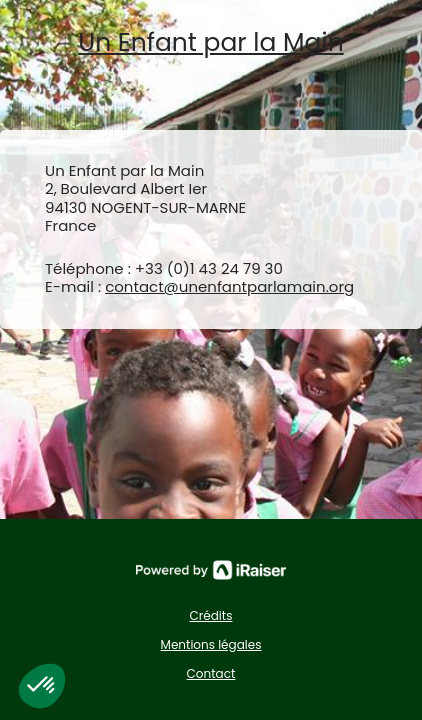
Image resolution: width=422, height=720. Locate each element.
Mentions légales (211, 644)
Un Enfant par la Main (210, 43)
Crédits (211, 615)
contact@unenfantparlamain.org (229, 286)
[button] (42, 686)
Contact (211, 673)
